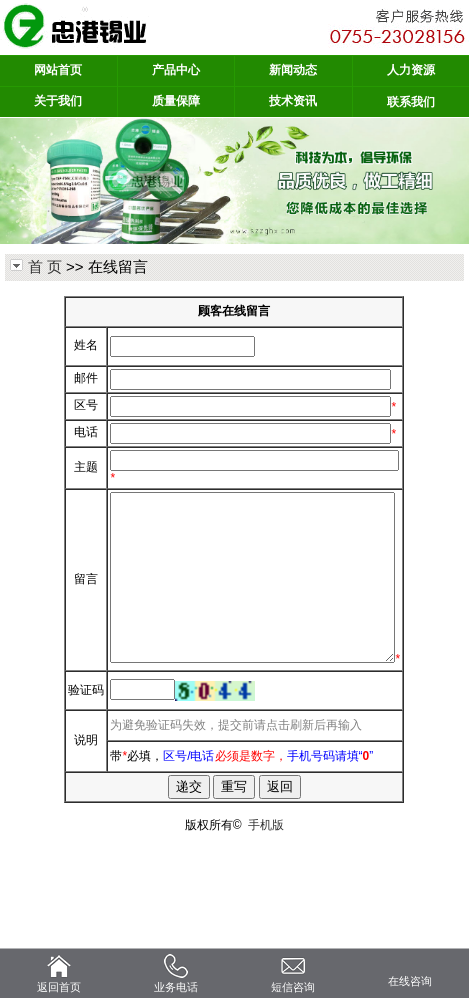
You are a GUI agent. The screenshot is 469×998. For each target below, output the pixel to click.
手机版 (266, 913)
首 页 (45, 266)
